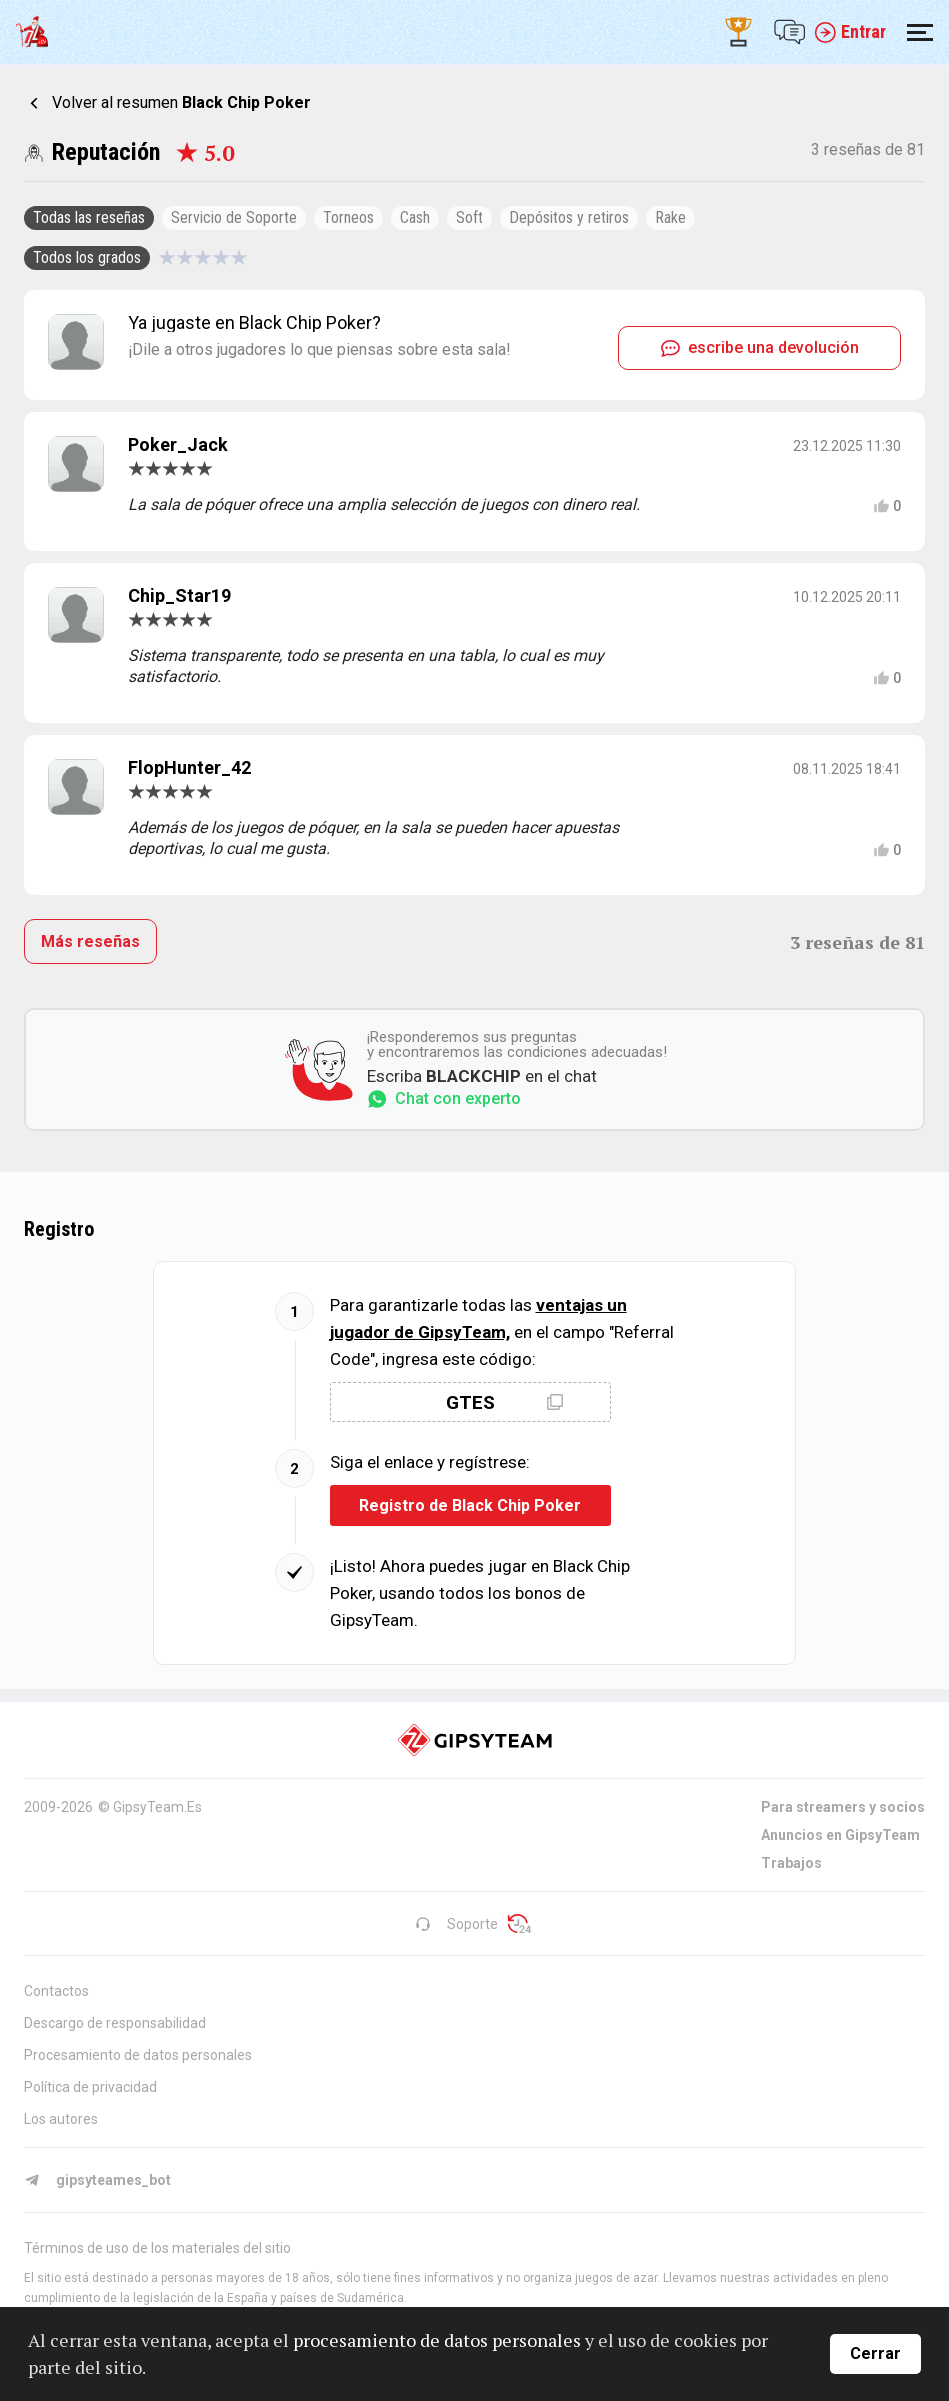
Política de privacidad (90, 2087)
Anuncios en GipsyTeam (840, 1835)
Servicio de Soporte (234, 217)
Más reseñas (90, 941)
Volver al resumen (181, 102)
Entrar (850, 32)
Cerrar (875, 2353)
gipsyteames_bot (97, 2180)
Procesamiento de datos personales (138, 2055)
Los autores (61, 2119)
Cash (415, 217)
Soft (469, 217)
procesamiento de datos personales (437, 2340)
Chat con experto (444, 1099)
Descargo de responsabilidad (115, 2023)
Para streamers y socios (843, 1807)
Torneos (348, 217)
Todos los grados (87, 257)
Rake (670, 217)
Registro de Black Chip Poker (470, 1505)
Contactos (56, 1991)
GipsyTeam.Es (157, 1807)
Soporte (456, 1924)
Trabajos (791, 1863)
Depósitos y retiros (569, 217)
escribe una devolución (760, 347)
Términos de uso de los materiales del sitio (157, 2248)
